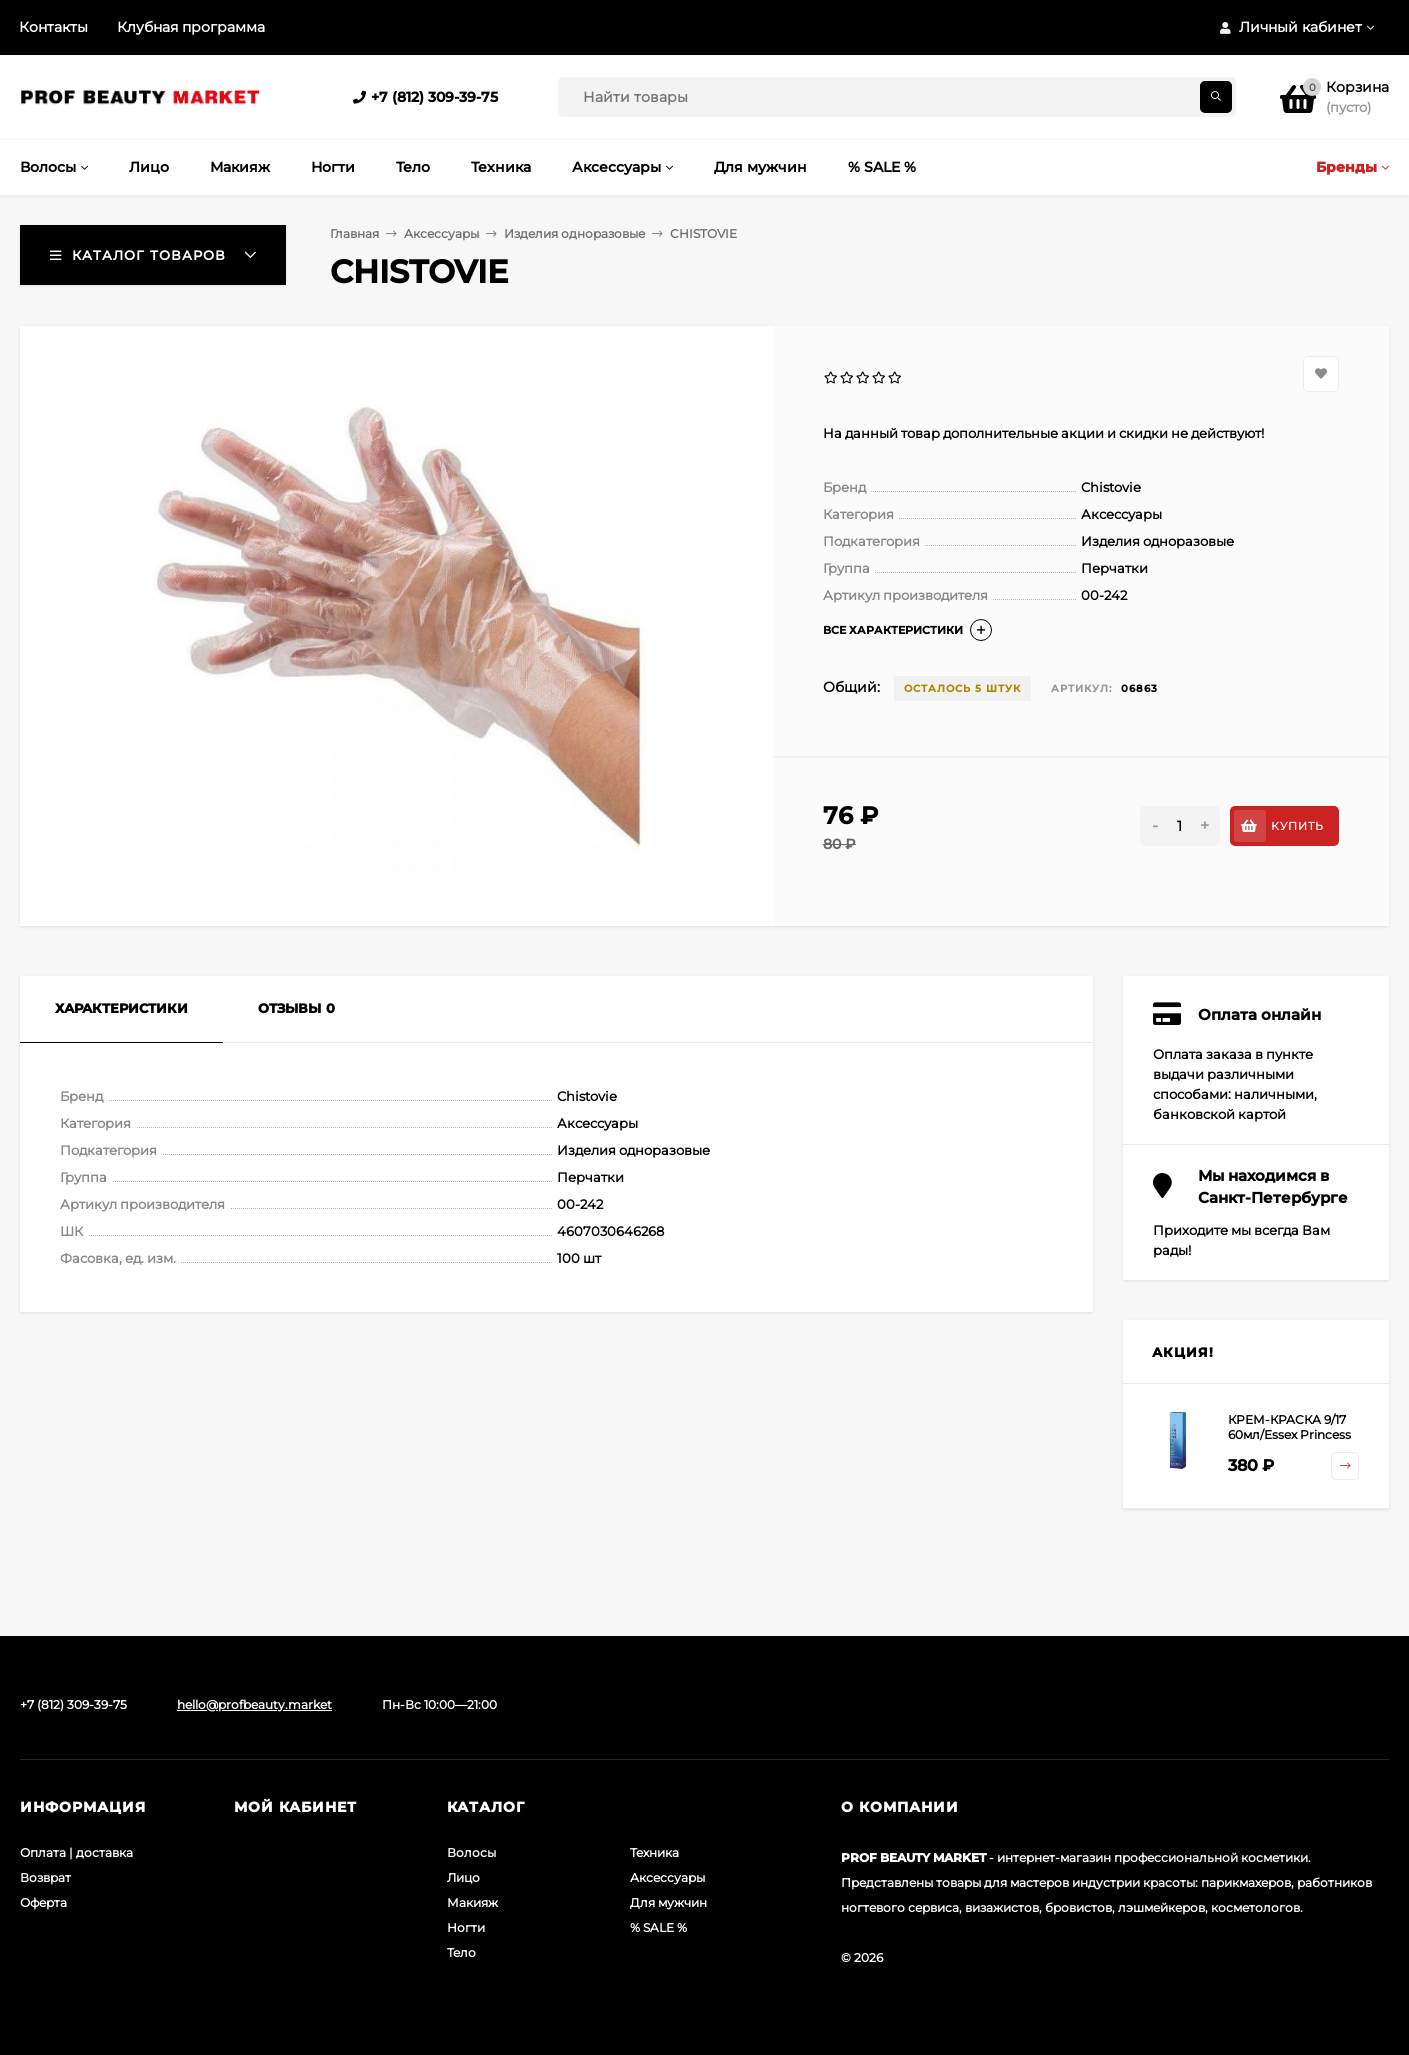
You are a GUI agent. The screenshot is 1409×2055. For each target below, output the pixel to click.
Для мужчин (668, 1902)
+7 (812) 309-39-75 (434, 97)
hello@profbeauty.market (254, 1704)
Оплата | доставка (76, 1852)
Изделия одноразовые (574, 233)
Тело (461, 1952)
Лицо (463, 1877)
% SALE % (658, 1927)
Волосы (471, 1852)
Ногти (466, 1927)
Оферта (43, 1902)
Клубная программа (191, 27)
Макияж (472, 1902)
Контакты (53, 27)
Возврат (45, 1877)
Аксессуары (441, 233)
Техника (654, 1852)
